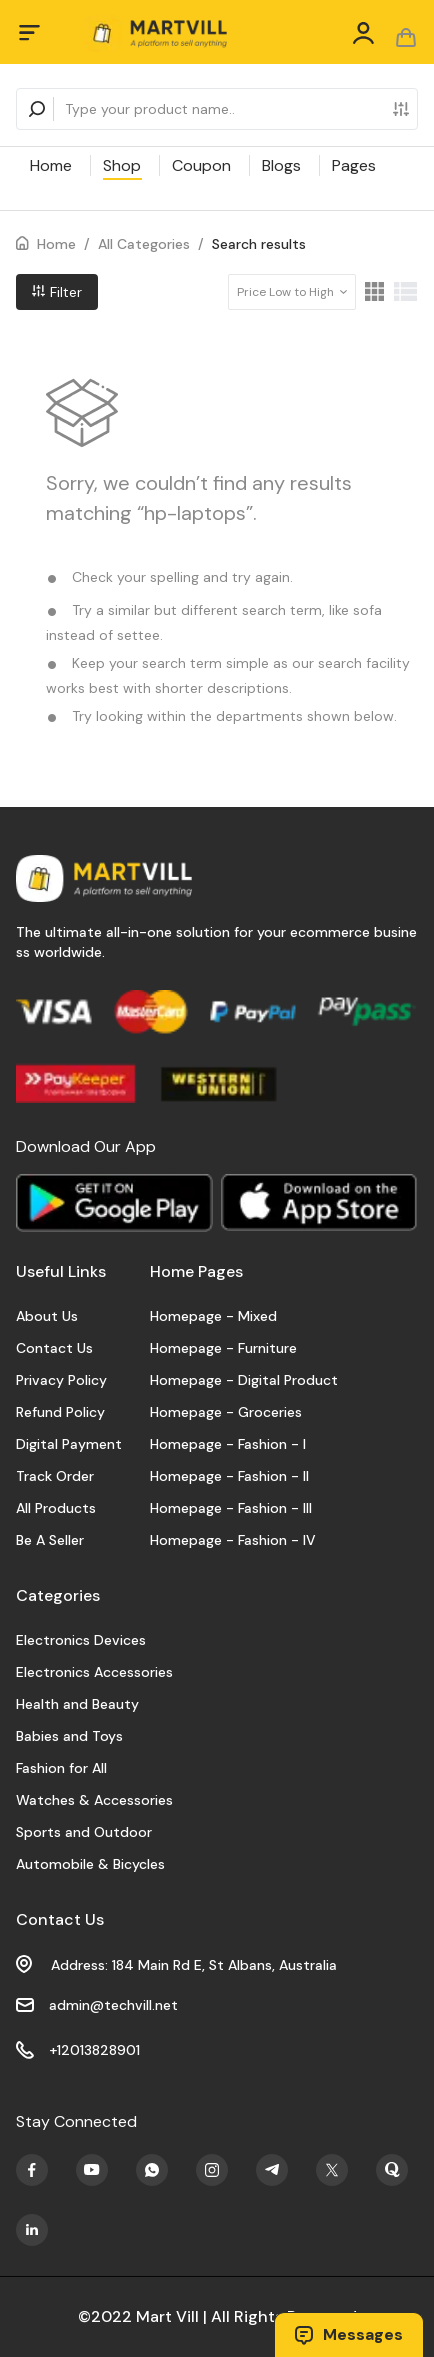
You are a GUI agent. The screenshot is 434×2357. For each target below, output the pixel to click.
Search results (259, 244)
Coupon (201, 165)
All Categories (144, 244)
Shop (122, 165)
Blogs (281, 165)
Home (51, 165)
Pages (354, 165)
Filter (57, 292)
